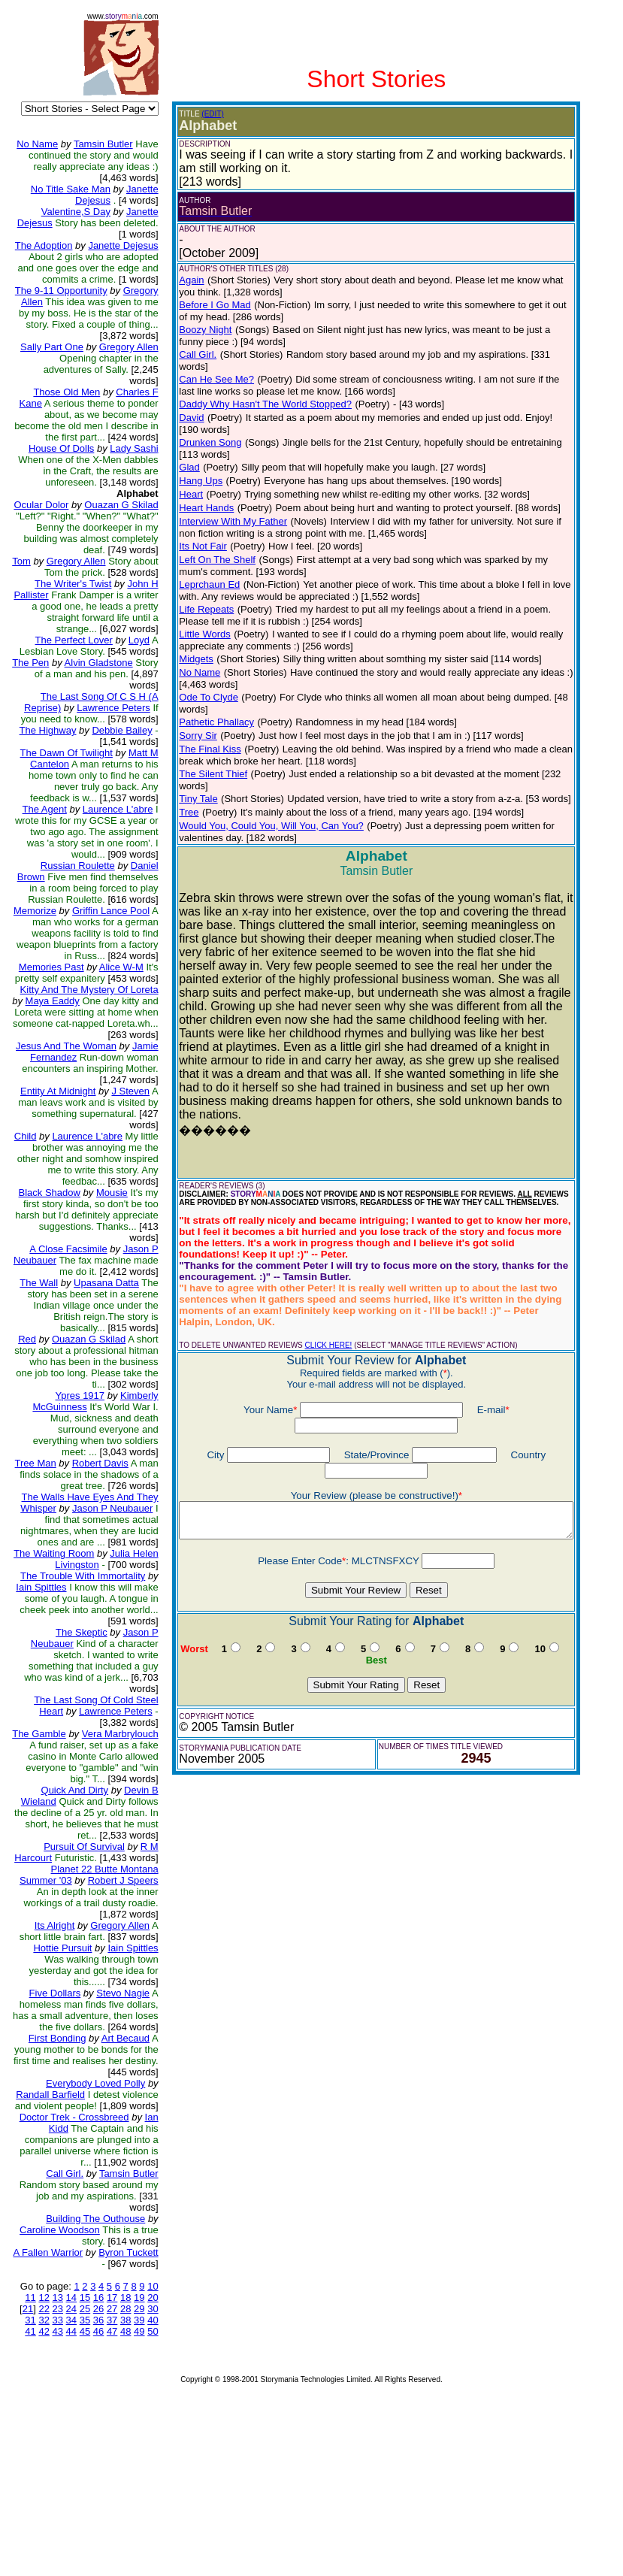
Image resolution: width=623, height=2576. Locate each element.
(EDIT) (202, 114)
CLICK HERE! (317, 1239)
